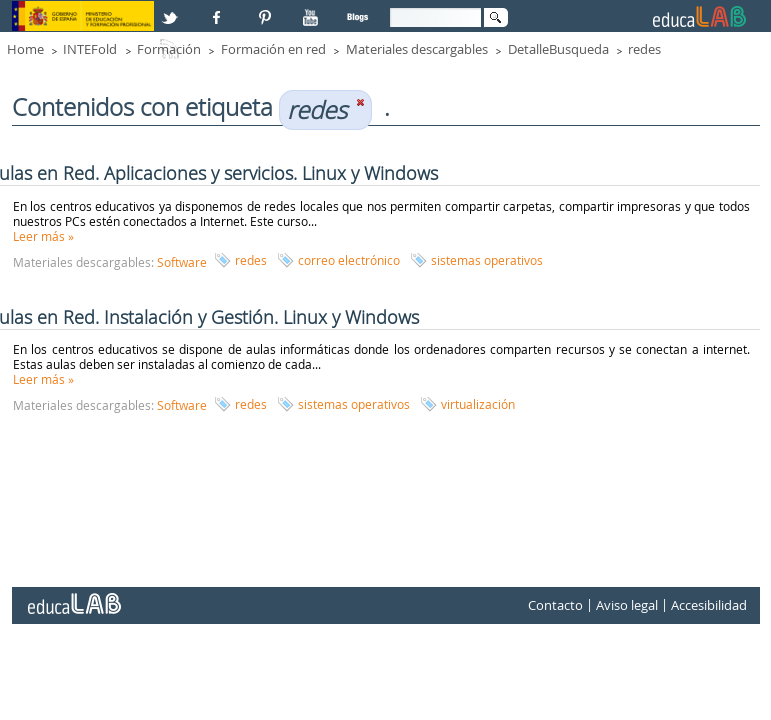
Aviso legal (627, 605)
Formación (169, 49)
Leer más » (43, 236)
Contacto (555, 605)
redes (644, 49)
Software (182, 262)
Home (25, 49)
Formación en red (273, 49)
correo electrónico (349, 260)
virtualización (478, 404)
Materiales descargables (417, 49)
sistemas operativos (487, 260)
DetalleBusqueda (558, 49)
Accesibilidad (709, 605)
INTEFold (90, 49)
